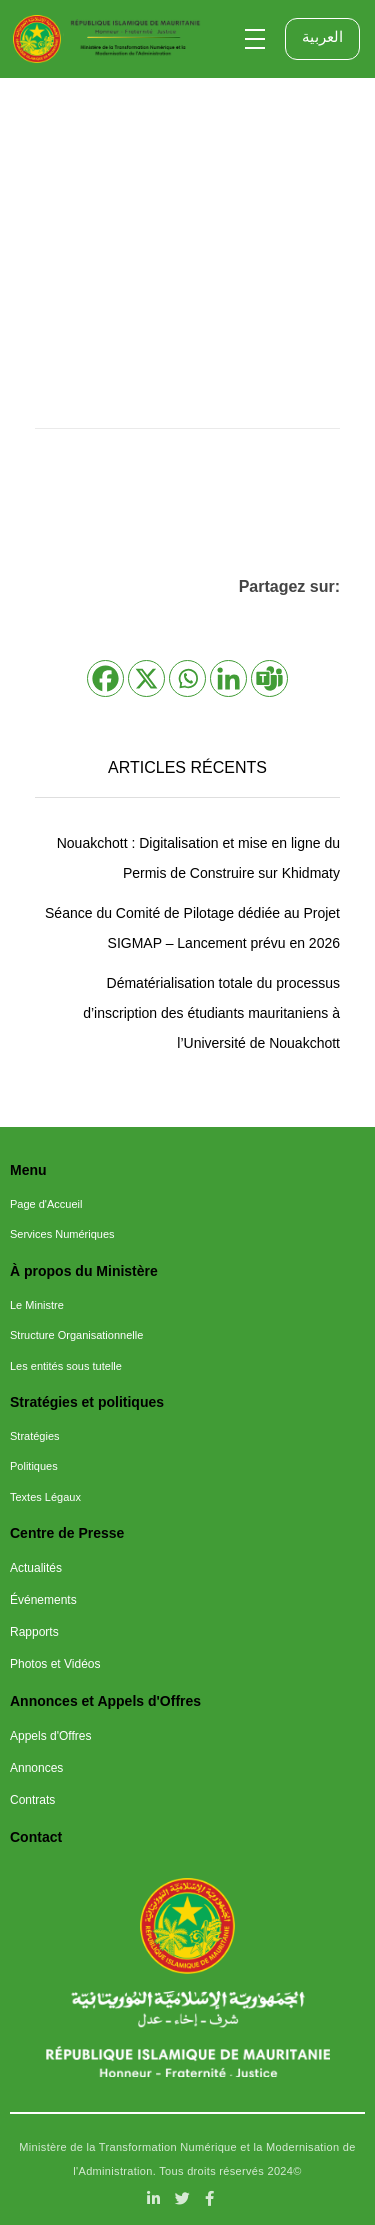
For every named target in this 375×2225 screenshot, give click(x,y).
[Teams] (269, 678)
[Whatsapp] (187, 678)
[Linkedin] (228, 678)
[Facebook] (105, 678)
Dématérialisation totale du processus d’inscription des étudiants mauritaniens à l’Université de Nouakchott (211, 1013)
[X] (146, 678)
